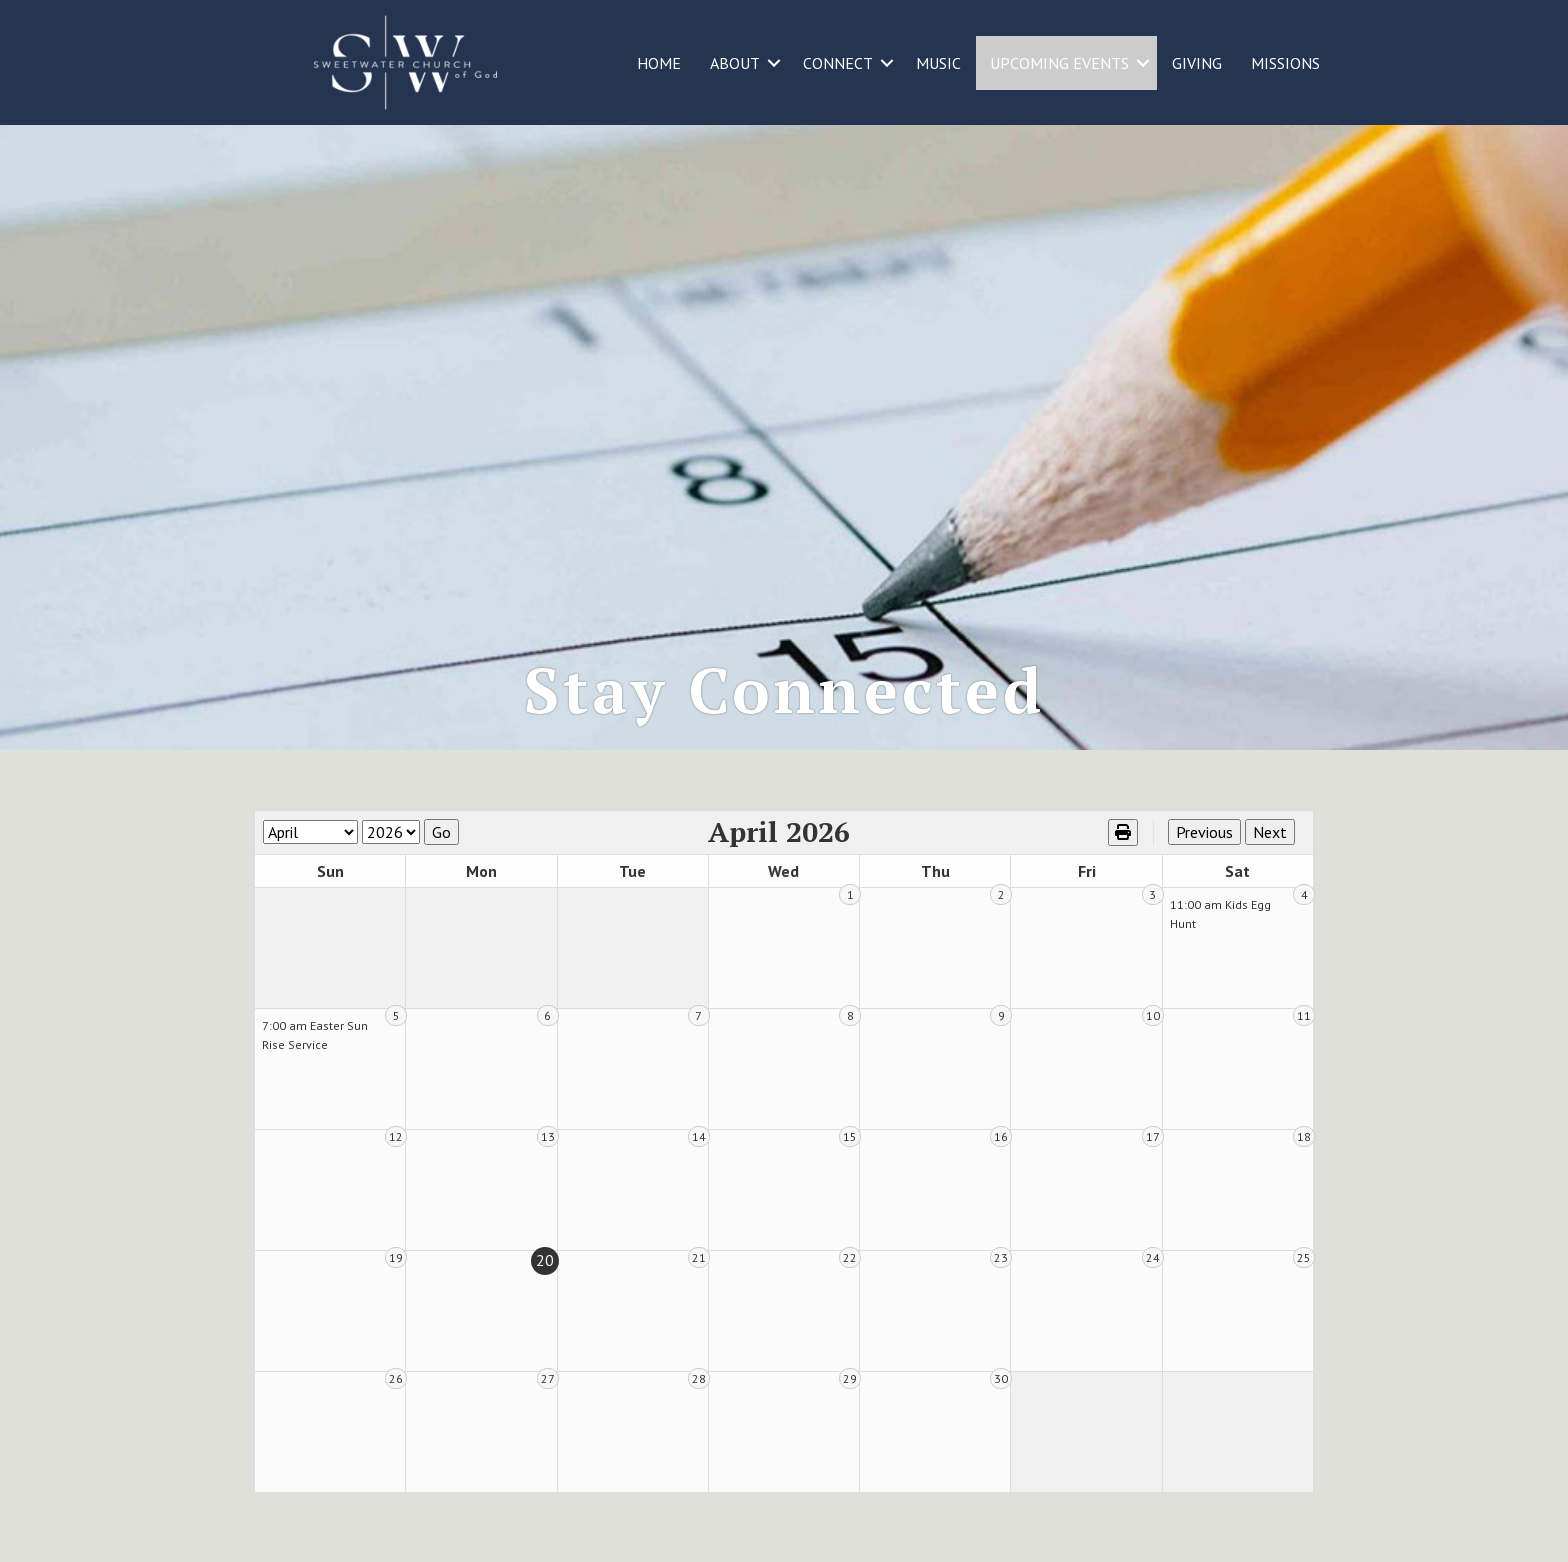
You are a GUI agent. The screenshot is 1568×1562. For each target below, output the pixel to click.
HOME (659, 63)
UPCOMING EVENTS (1059, 63)
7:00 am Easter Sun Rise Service (315, 1035)
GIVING (1197, 63)
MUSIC (938, 63)
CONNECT (838, 63)
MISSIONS (1285, 63)
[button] (774, 63)
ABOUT (735, 63)
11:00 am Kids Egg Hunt (1220, 914)
